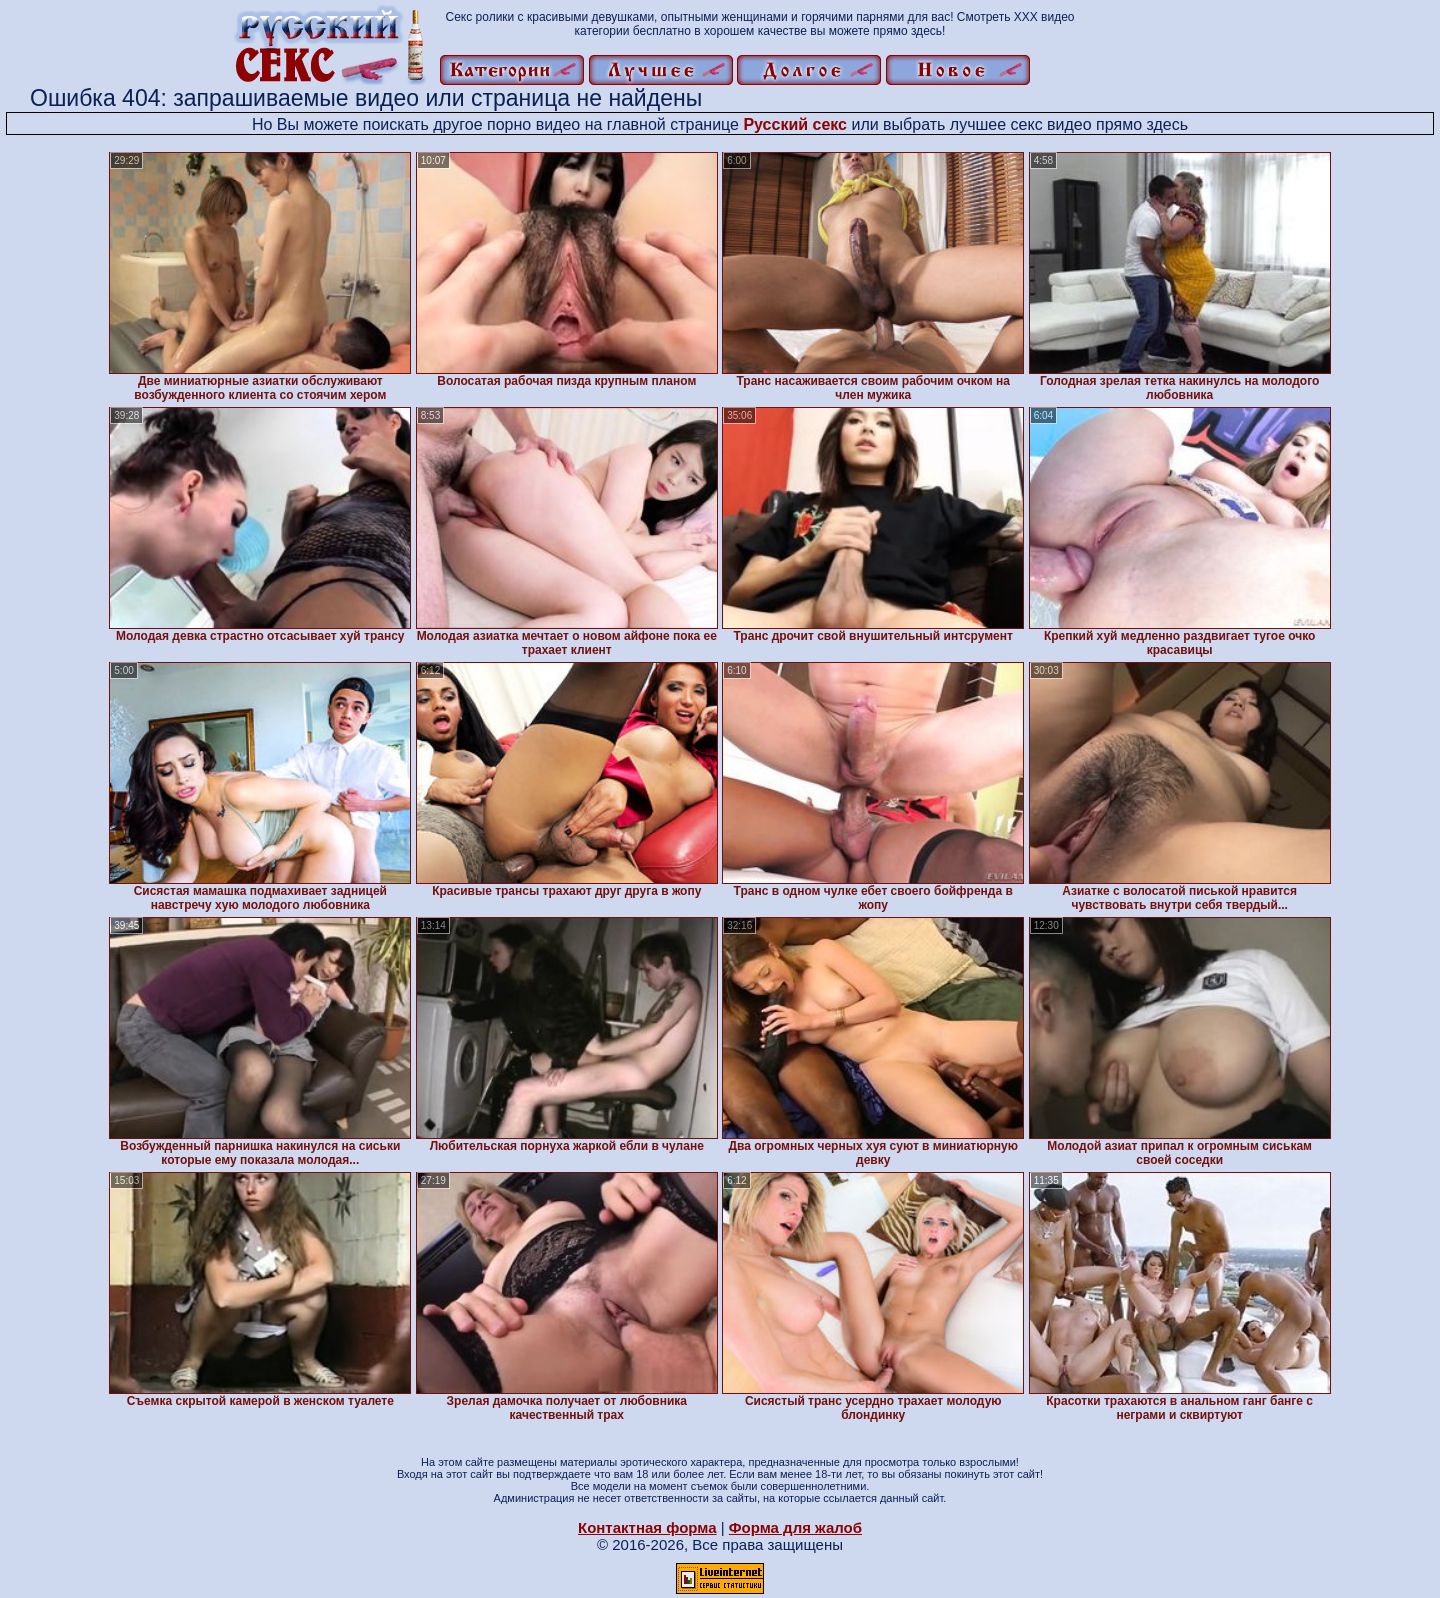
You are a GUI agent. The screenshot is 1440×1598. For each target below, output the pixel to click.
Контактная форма (647, 1527)
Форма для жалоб (795, 1527)
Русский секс (795, 124)
